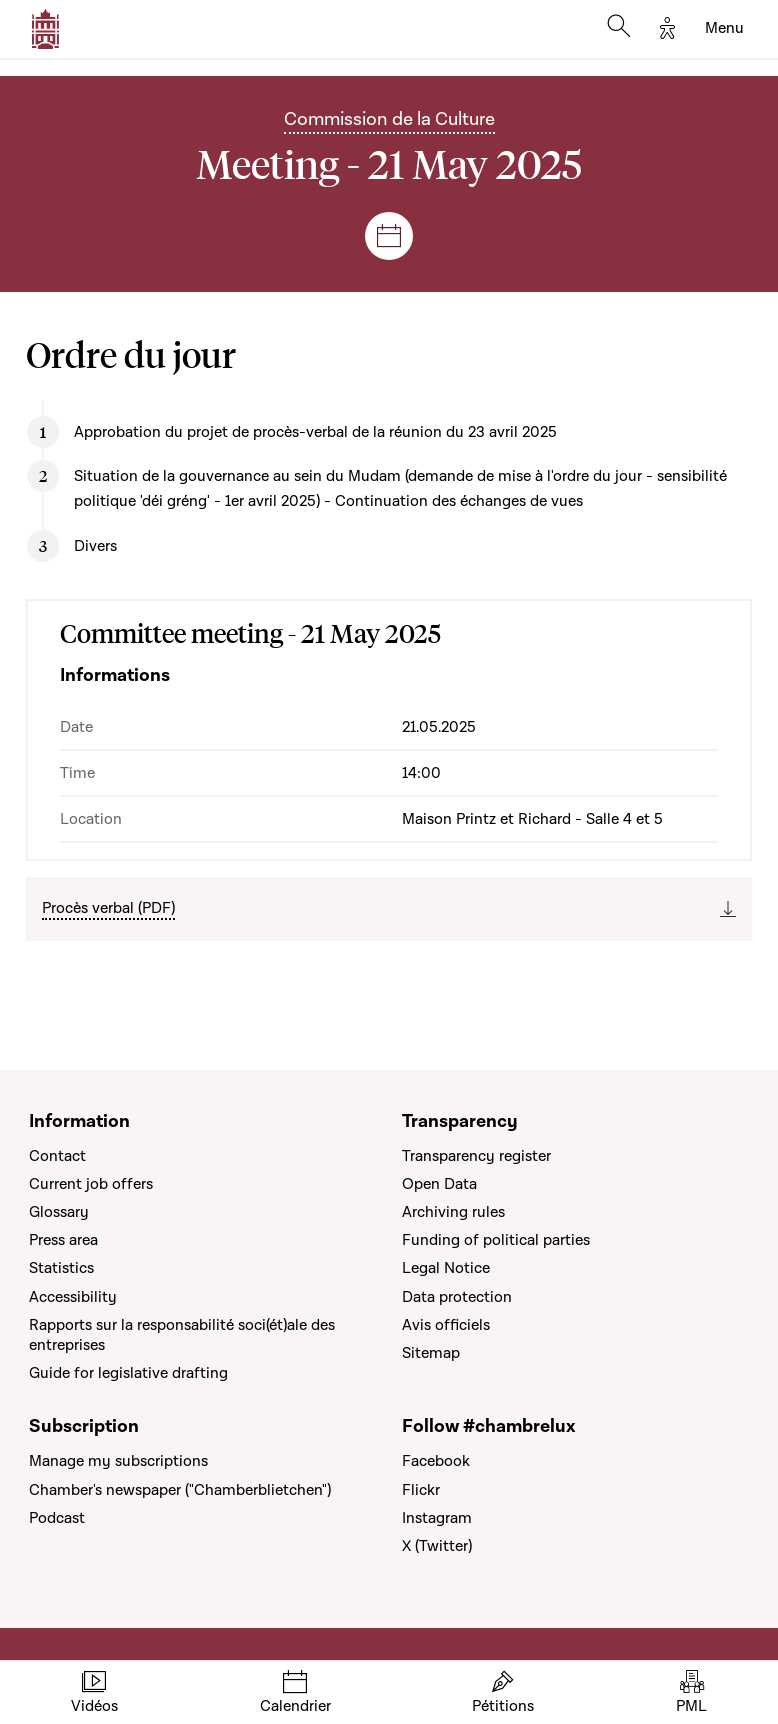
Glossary (59, 1212)
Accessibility (73, 1297)
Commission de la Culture (389, 119)
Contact (57, 1156)
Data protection (457, 1297)
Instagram (437, 1518)
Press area (63, 1240)
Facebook (436, 1461)
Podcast (57, 1518)
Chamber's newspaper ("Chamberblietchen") (180, 1490)
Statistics (61, 1268)
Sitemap (431, 1353)
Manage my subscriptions (118, 1461)
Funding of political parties (496, 1240)
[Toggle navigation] (724, 29)
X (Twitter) (437, 1546)
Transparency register (476, 1156)
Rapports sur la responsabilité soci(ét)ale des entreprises (182, 1335)
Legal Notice (446, 1268)
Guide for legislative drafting (128, 1373)
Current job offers (91, 1184)
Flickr (421, 1490)
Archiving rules (453, 1212)
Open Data (439, 1184)
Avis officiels (446, 1325)
